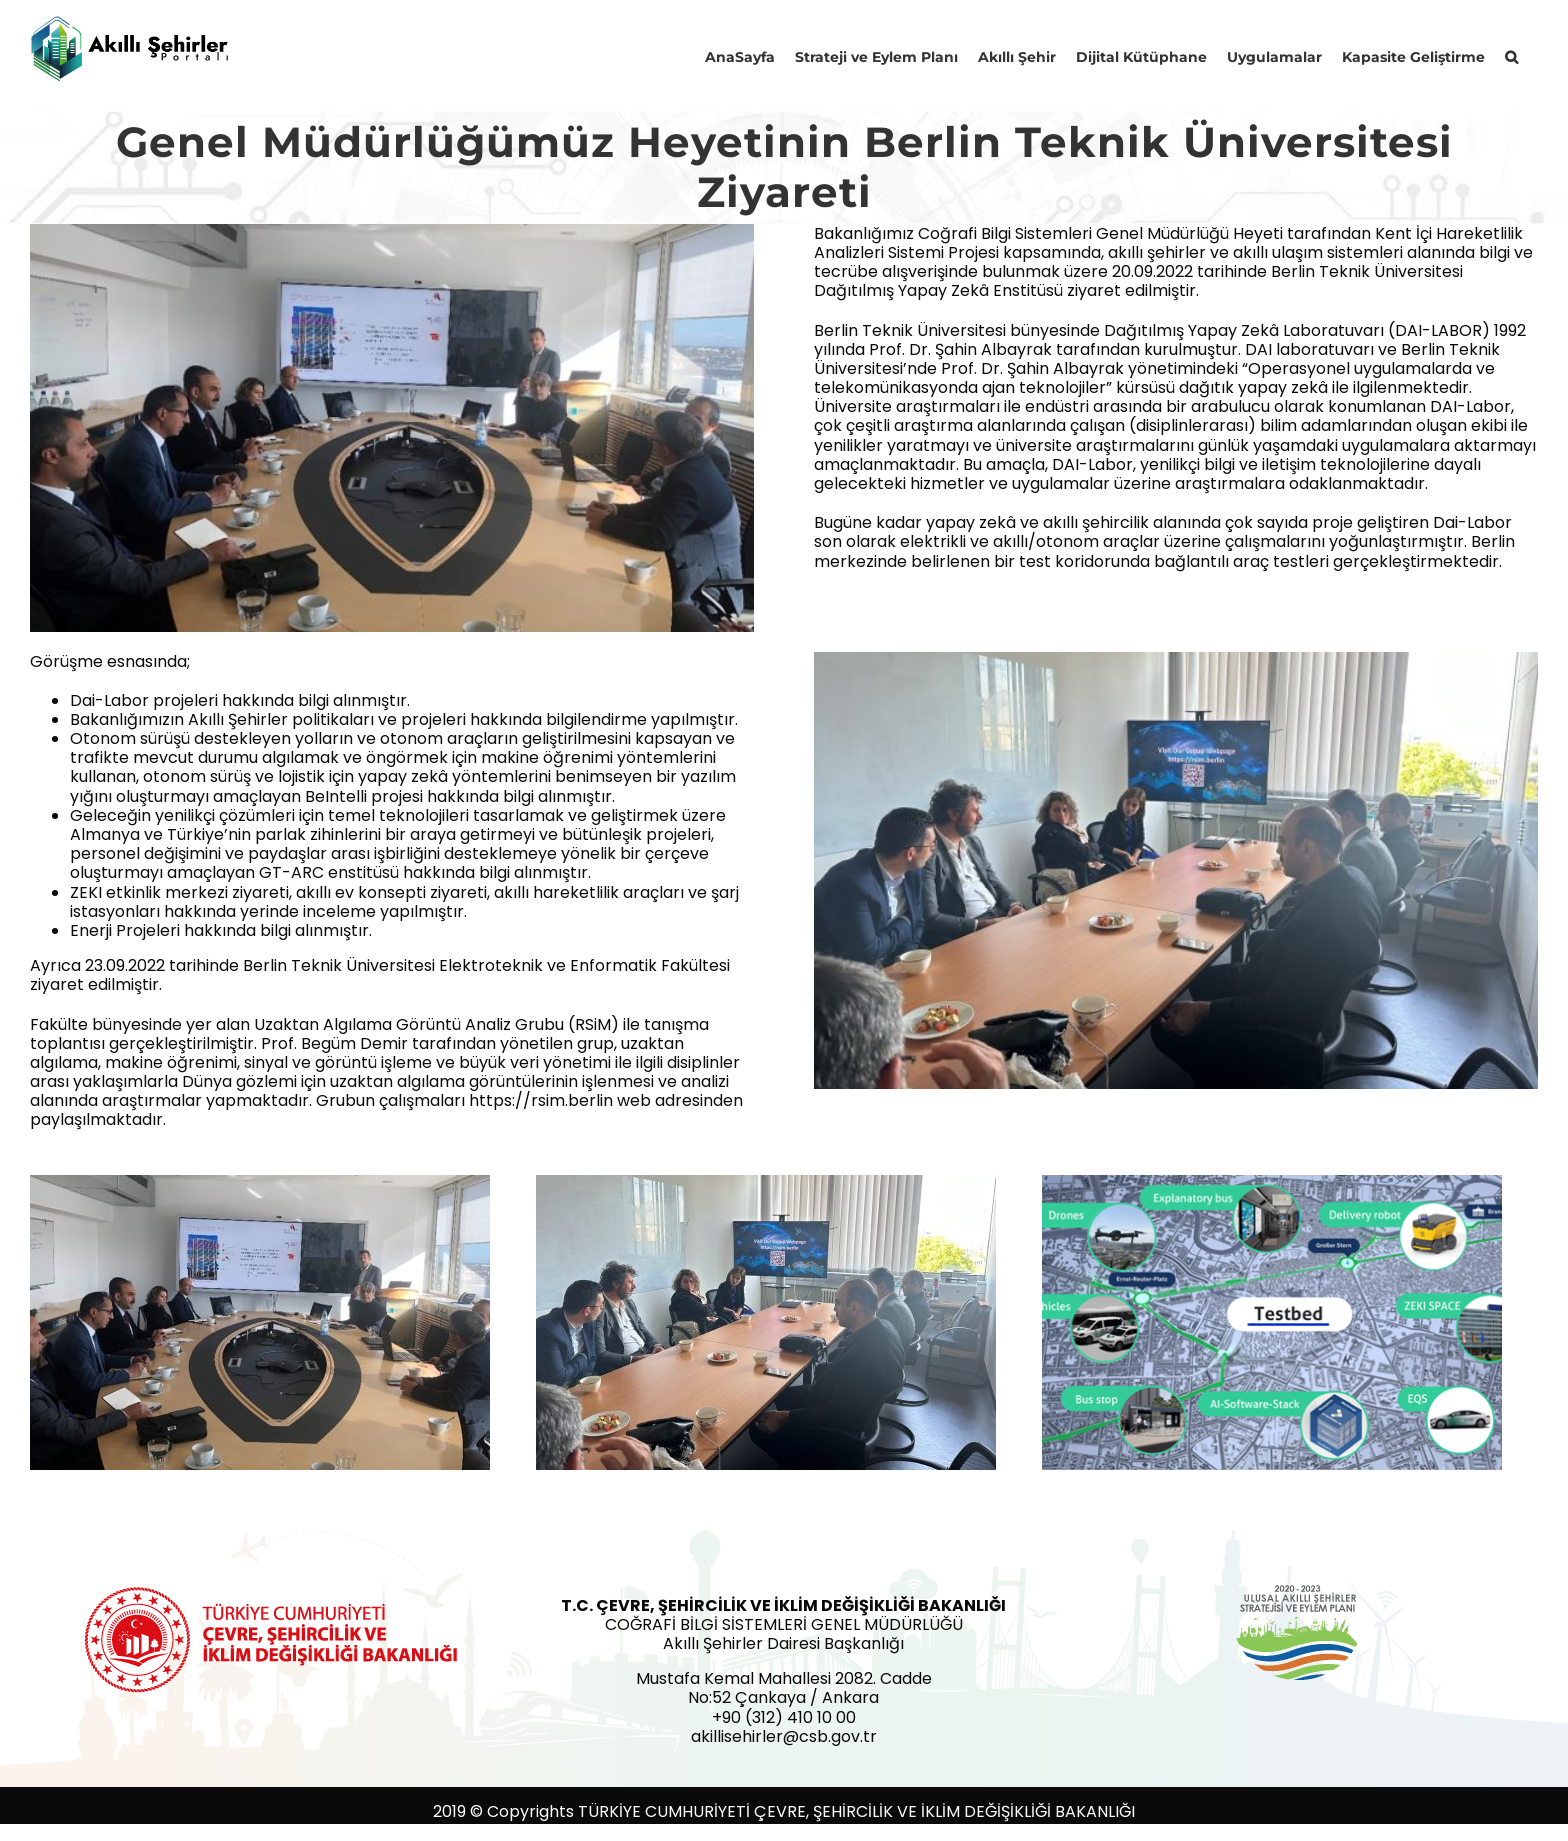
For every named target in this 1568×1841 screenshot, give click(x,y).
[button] (1511, 55)
